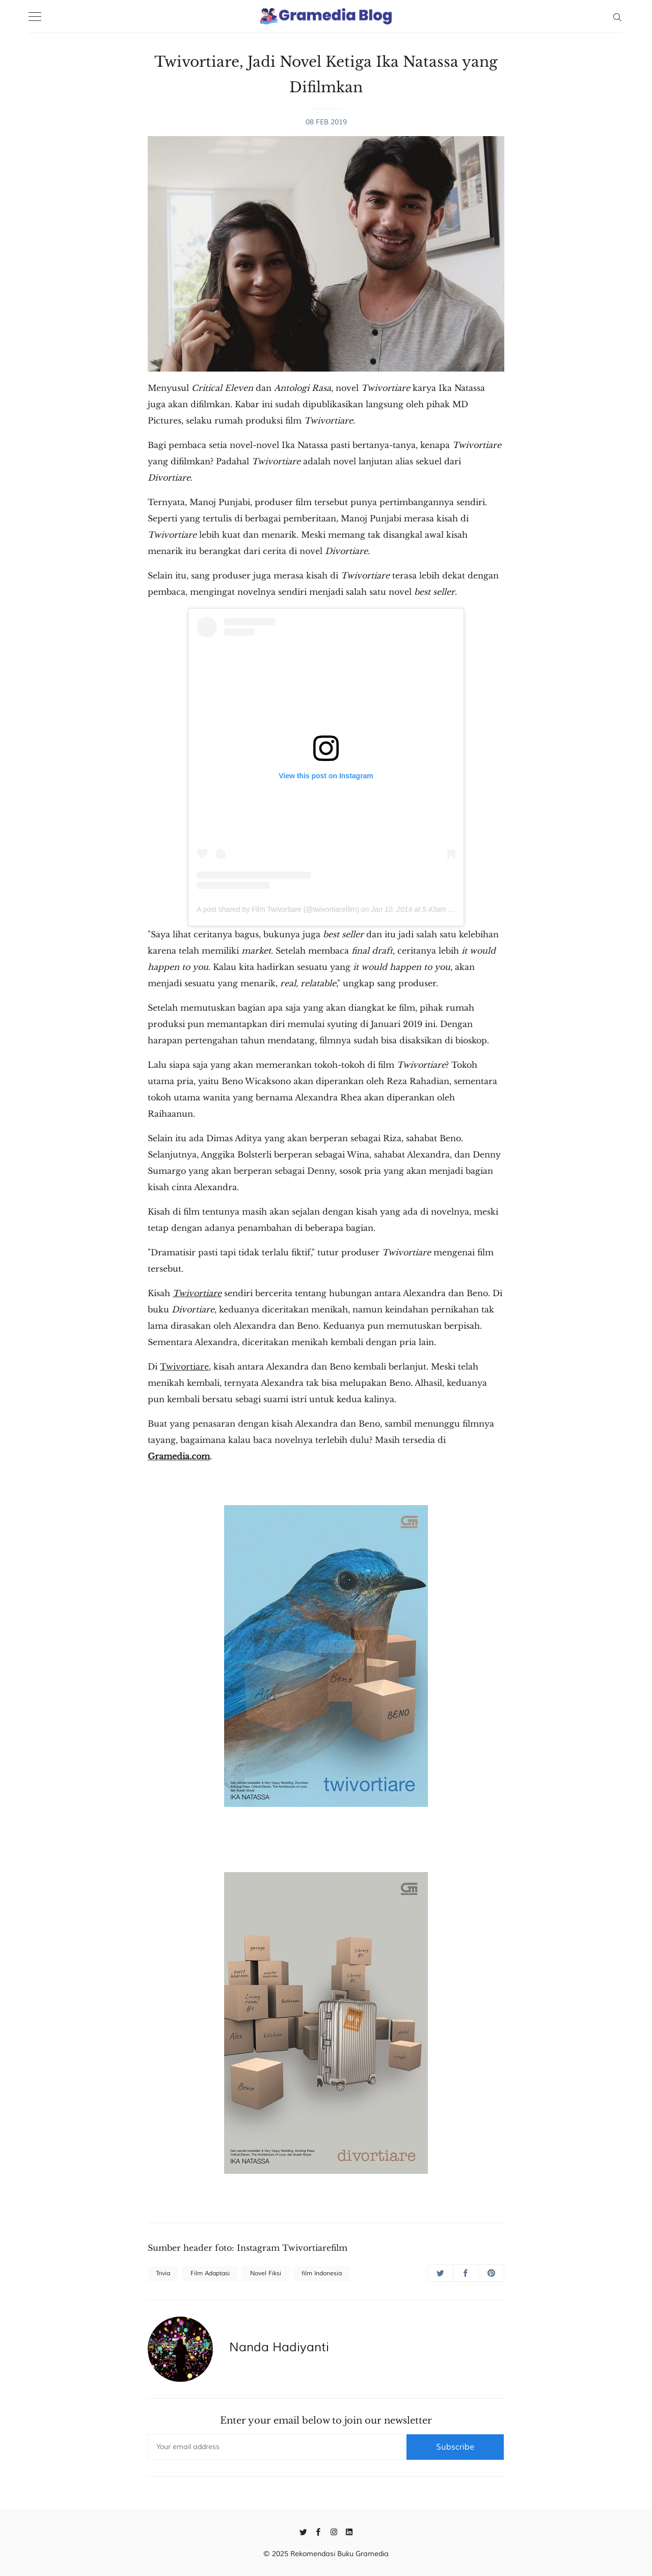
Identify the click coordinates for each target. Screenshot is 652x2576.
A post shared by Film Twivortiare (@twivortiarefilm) (278, 909)
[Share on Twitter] (440, 2273)
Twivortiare (184, 1366)
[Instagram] (334, 2531)
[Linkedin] (349, 2531)
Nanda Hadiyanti (279, 2347)
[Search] (617, 16)
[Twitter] (303, 2531)
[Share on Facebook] (465, 2273)
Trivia (163, 2273)
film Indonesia (322, 2273)
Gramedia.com (179, 1456)
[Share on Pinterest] (491, 2273)
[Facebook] (318, 2531)
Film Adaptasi (210, 2273)
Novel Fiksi (265, 2273)
